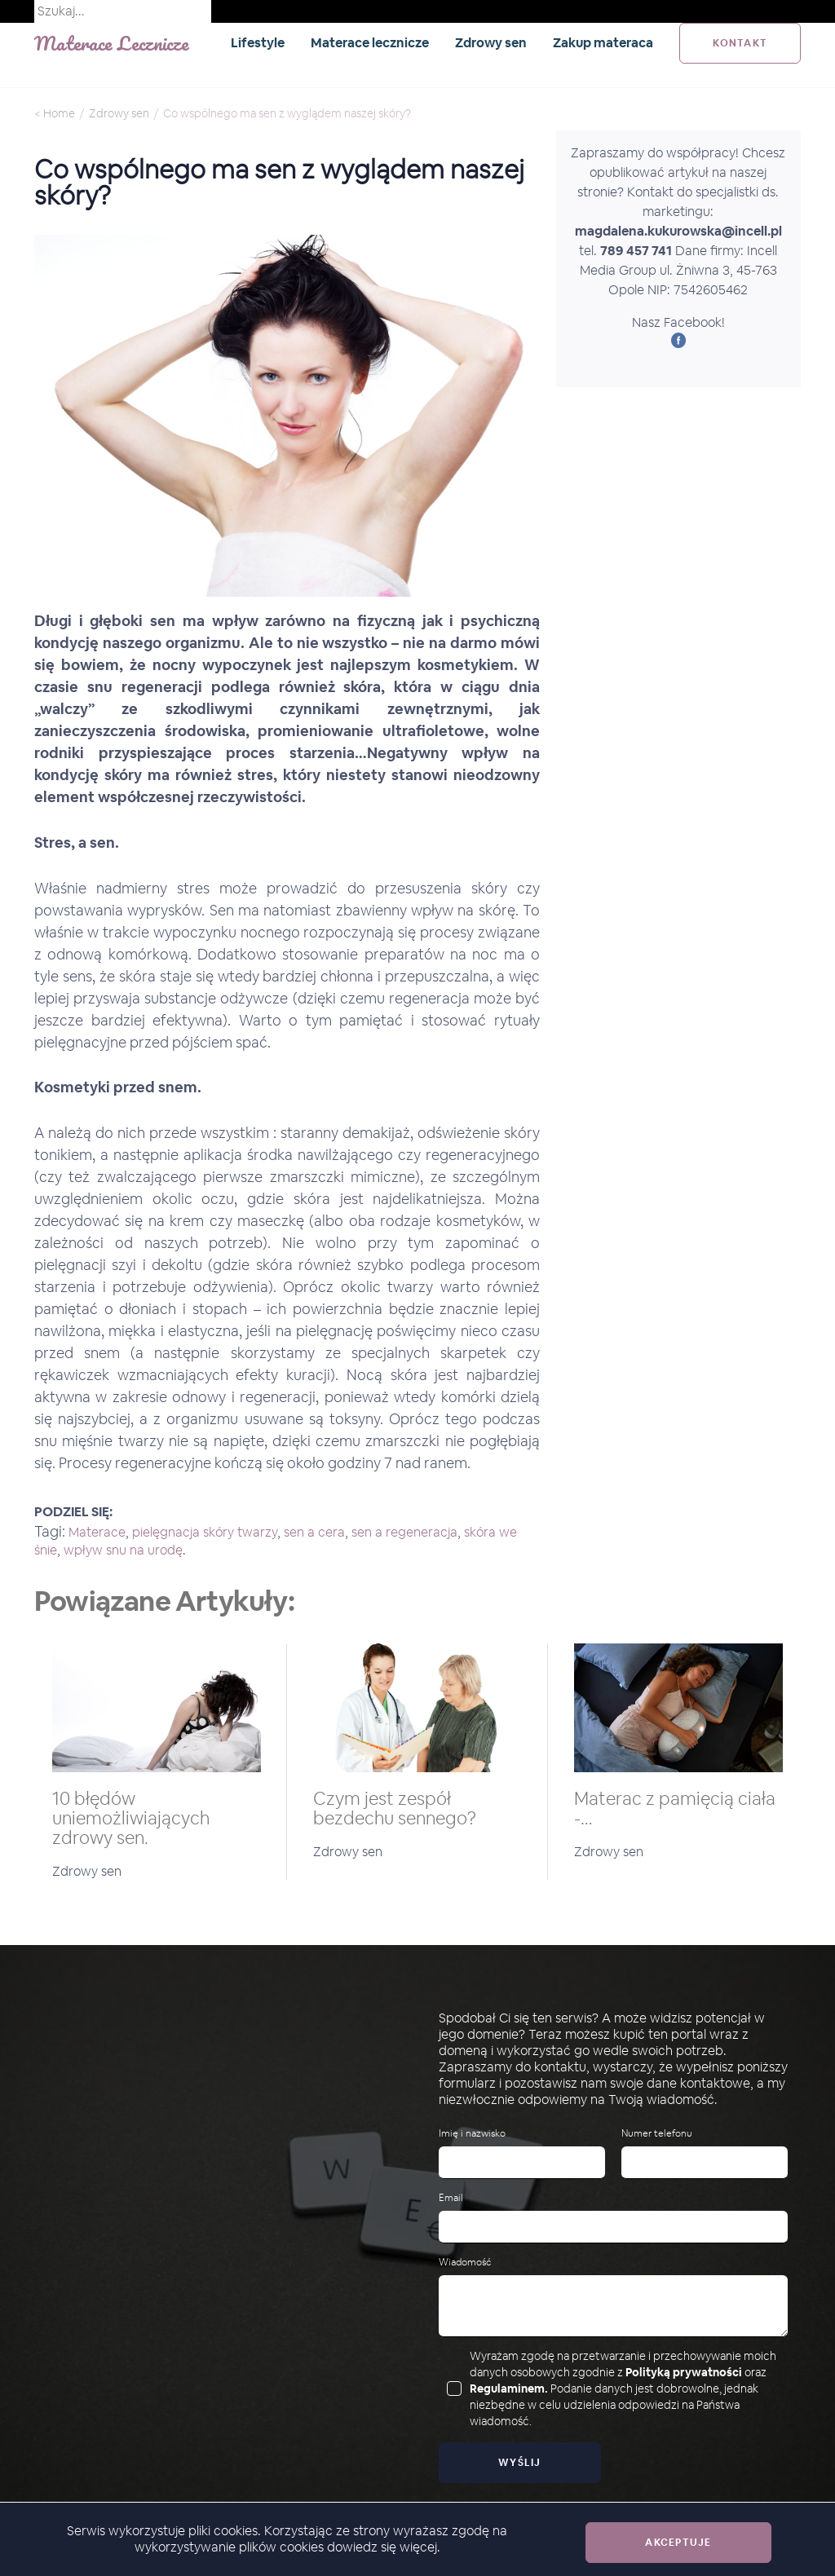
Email (451, 2198)
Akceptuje (678, 2542)
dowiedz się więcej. (383, 2547)
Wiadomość (465, 2262)
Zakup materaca (603, 42)
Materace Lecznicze (111, 43)
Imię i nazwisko (472, 2134)
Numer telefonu (656, 2134)
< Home (54, 113)
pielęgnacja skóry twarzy (204, 1532)
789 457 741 (636, 250)
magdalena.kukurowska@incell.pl (678, 231)
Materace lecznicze (370, 42)
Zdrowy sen (491, 42)
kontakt (740, 43)
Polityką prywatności (683, 2372)
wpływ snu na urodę (123, 1550)
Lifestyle (258, 42)
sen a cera (314, 1532)
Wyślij (519, 2462)
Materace (97, 1532)
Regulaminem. (509, 2388)
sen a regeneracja (404, 1532)
